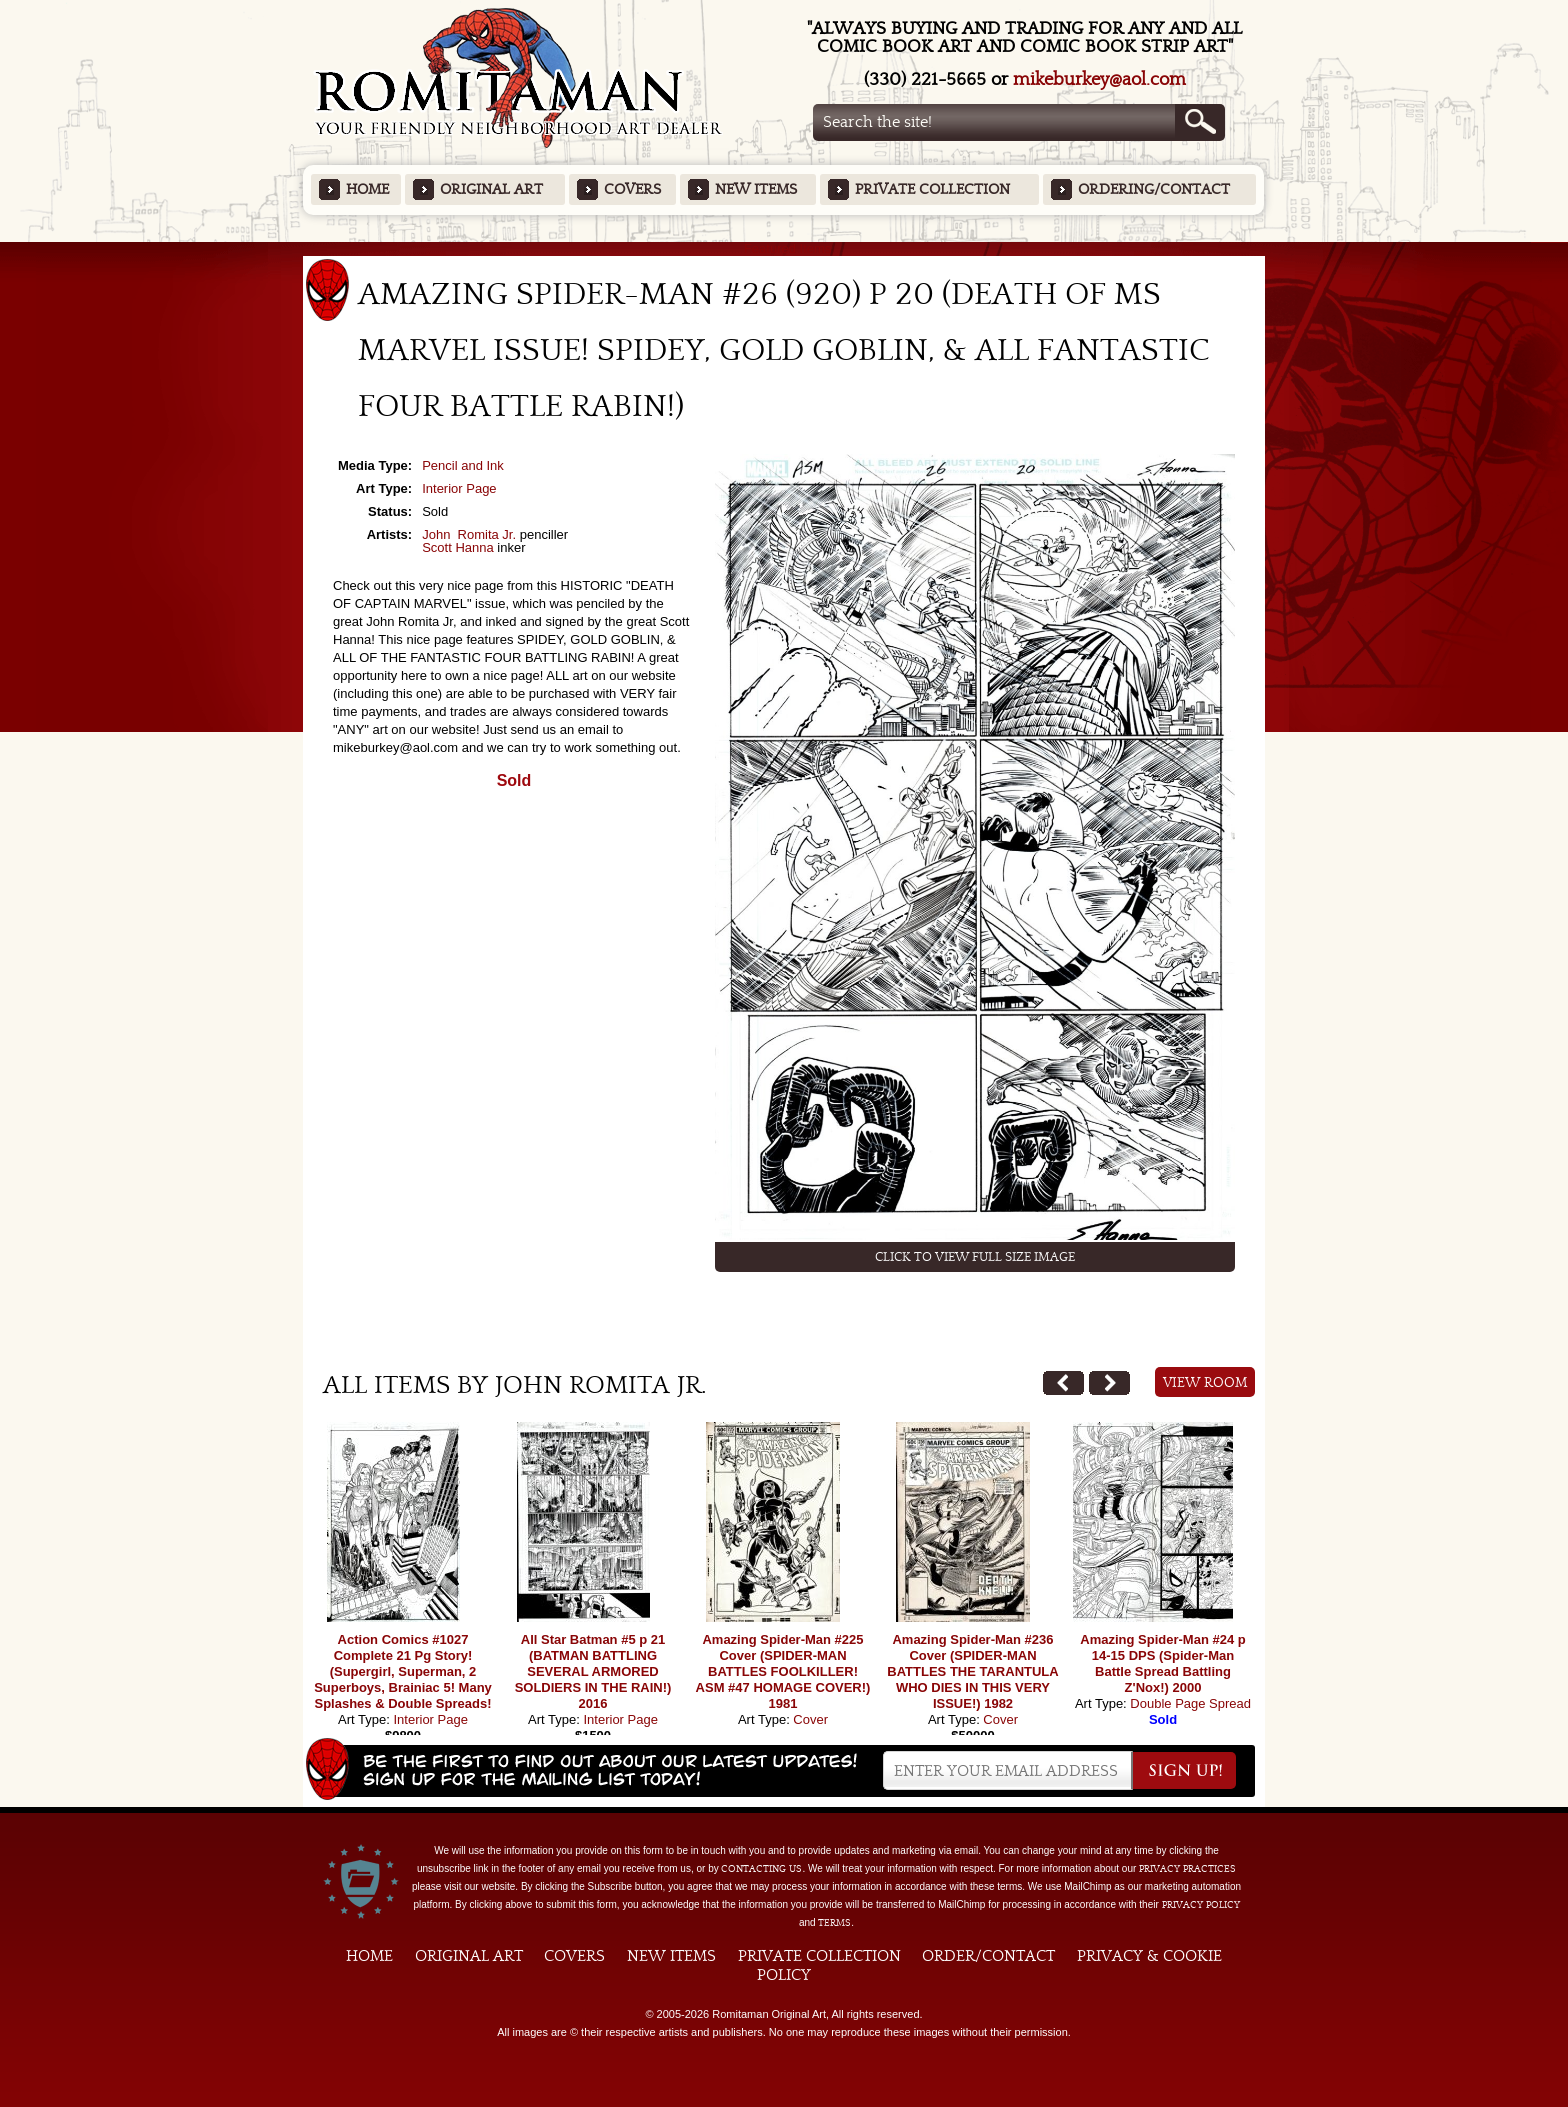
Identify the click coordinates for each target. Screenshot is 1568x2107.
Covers (632, 189)
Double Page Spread (1190, 1703)
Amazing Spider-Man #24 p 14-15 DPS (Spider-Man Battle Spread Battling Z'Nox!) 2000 (1162, 1663)
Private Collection (932, 189)
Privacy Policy (1201, 1905)
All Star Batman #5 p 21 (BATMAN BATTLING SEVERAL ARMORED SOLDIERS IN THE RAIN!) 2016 (593, 1671)
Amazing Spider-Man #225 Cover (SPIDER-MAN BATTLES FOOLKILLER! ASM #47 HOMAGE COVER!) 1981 (783, 1671)
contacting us (761, 1869)
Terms (834, 1923)
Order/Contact (988, 1956)
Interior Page (459, 488)
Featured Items (784, 248)
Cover (810, 1719)
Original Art (491, 189)
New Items (756, 189)
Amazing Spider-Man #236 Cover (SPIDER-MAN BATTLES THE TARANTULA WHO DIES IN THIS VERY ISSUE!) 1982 (972, 1671)
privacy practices (1187, 1869)
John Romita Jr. (469, 534)
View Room (1205, 1383)
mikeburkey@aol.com (1099, 79)
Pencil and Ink (463, 465)
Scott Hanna (458, 547)
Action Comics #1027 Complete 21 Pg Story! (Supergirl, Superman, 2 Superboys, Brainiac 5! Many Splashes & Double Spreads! (403, 1671)
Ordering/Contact (1154, 189)
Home (367, 189)
